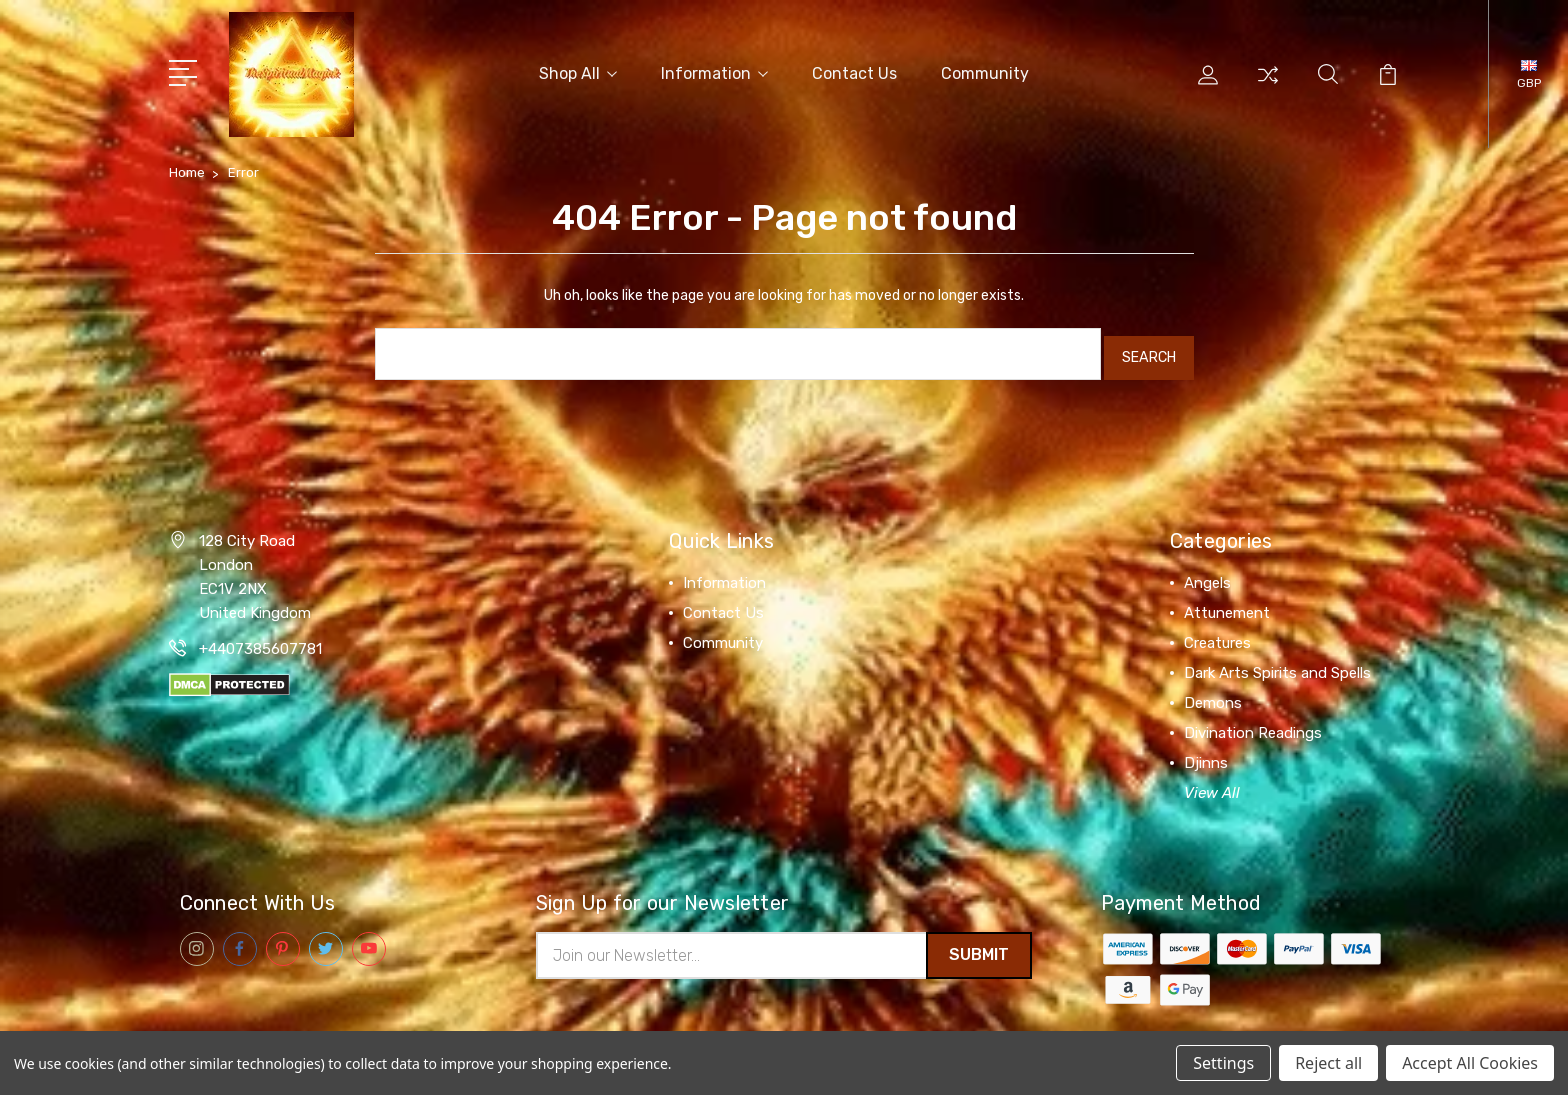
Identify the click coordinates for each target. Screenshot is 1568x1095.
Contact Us (854, 71)
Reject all (1328, 1063)
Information (714, 71)
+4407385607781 (260, 638)
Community (985, 71)
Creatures (1217, 632)
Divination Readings (1253, 722)
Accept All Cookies (1470, 1063)
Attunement (1227, 602)
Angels (1207, 572)
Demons (1213, 692)
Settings (1223, 1063)
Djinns (1206, 752)
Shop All (578, 71)
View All (1212, 782)
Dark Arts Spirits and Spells (1277, 662)
